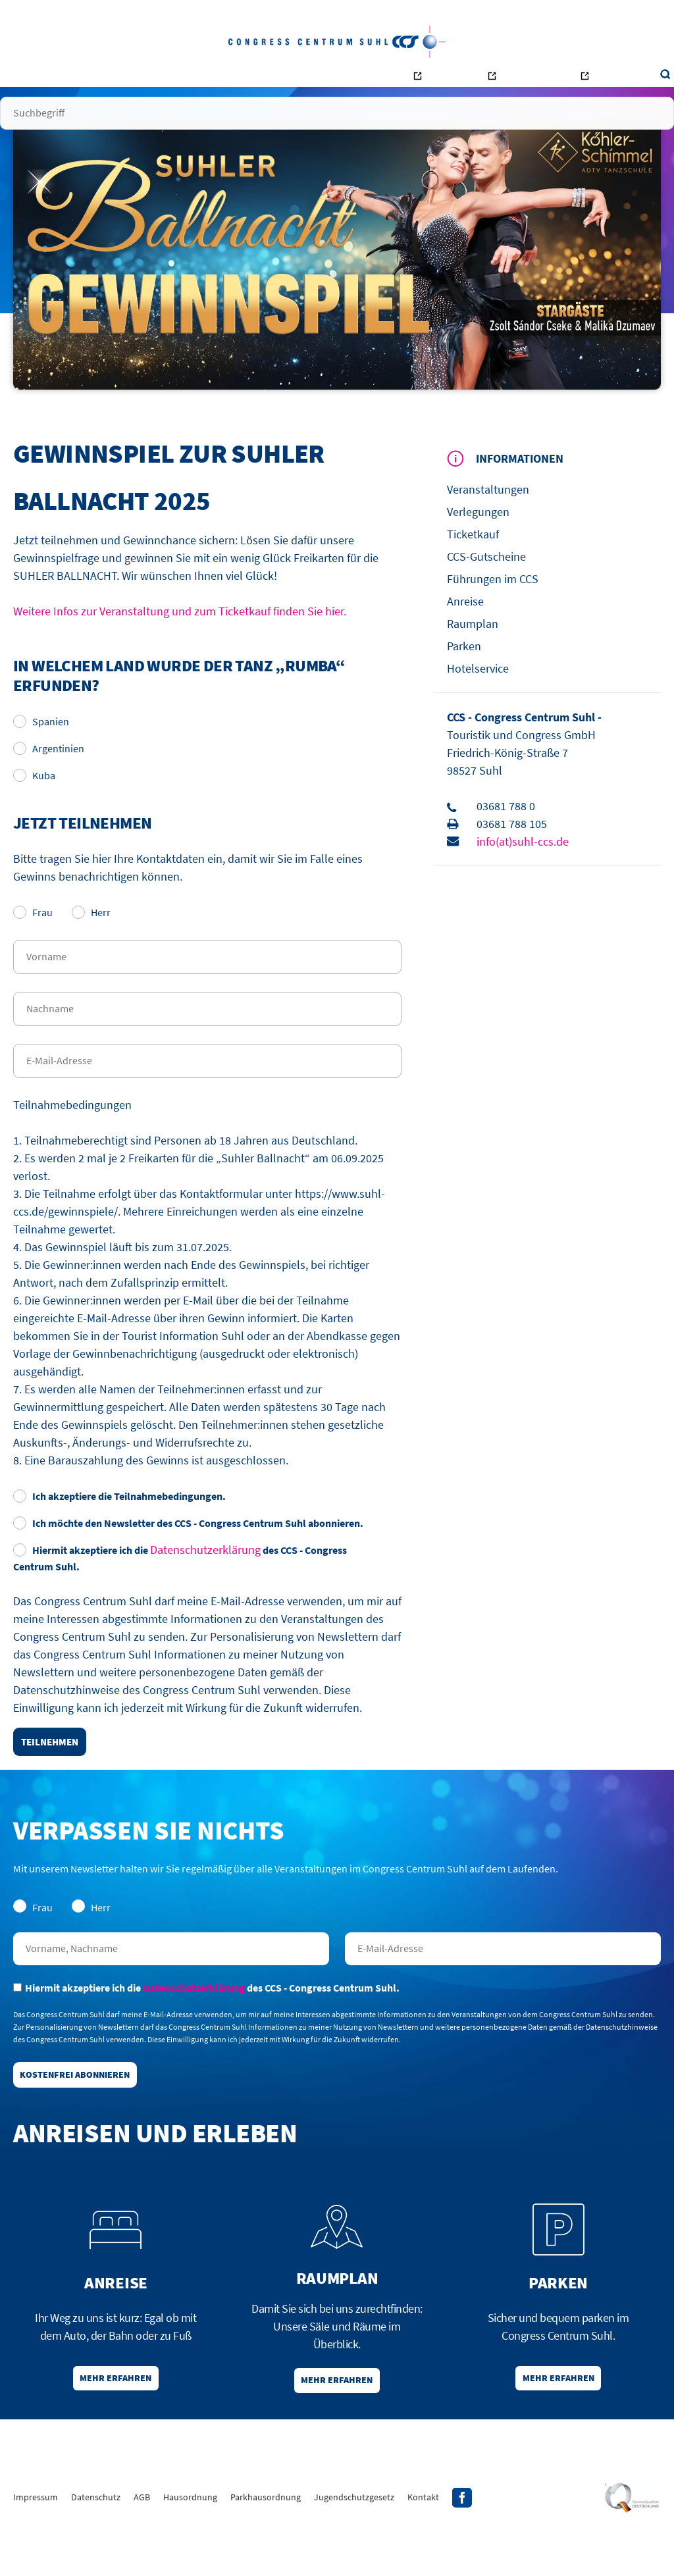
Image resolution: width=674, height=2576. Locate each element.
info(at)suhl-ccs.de (523, 875)
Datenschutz (95, 2546)
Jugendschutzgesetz (354, 2546)
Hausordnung (190, 2546)
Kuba (34, 808)
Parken (464, 679)
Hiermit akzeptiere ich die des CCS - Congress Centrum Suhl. (180, 1591)
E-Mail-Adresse (503, 1982)
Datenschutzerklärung (205, 1583)
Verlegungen (478, 545)
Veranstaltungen (488, 522)
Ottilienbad (486, 82)
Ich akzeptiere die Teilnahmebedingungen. (119, 1529)
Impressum (35, 2546)
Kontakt (350, 78)
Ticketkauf (473, 567)
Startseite (74, 78)
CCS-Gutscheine (486, 590)
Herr (91, 945)
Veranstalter (186, 78)
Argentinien (48, 781)
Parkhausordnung (265, 2546)
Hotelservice (478, 701)
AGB (142, 2546)
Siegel (632, 2546)
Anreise (465, 634)
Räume (237, 78)
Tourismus (563, 82)
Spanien (41, 754)
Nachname (171, 1982)
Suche (607, 79)
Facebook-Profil (462, 2546)
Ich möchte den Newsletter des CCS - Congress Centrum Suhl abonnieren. (188, 1556)
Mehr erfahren (116, 2423)
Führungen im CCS (492, 612)
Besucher (127, 78)
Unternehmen (292, 78)
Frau (33, 945)
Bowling (414, 82)
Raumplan (472, 657)
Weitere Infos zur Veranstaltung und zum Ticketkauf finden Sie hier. (179, 644)
